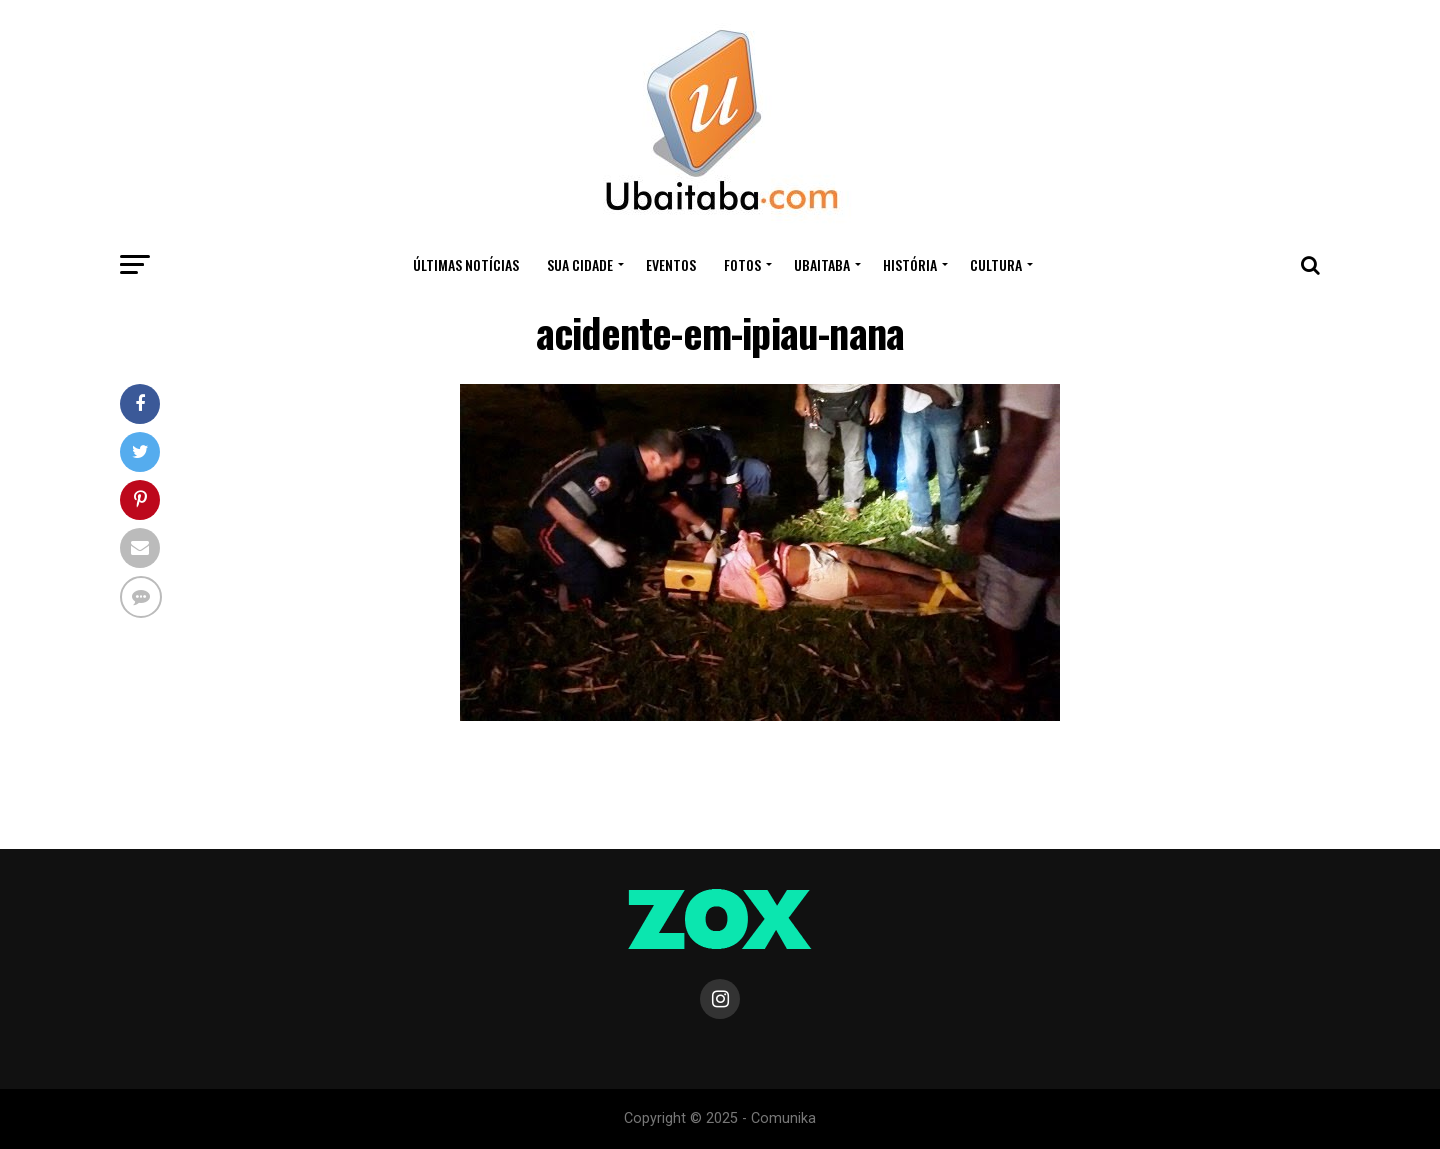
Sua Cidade (580, 264)
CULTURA (996, 264)
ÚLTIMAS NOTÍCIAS (466, 264)
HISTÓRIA (910, 264)
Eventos (671, 264)
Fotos (742, 264)
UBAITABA (822, 264)
